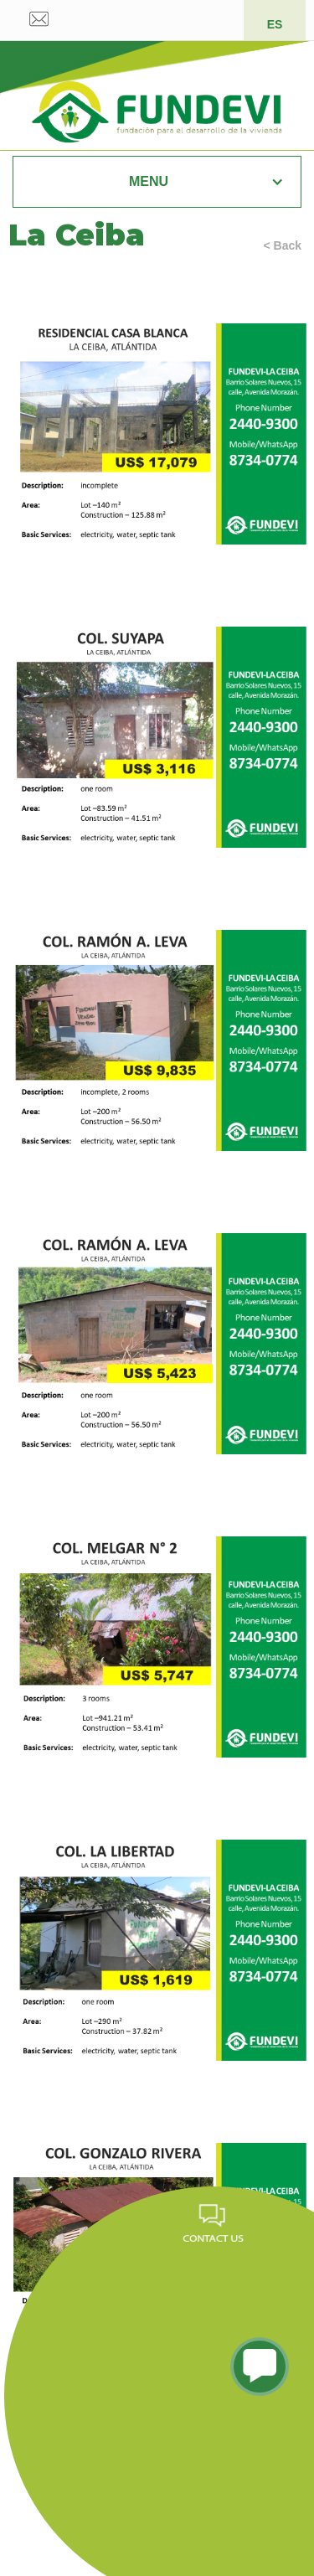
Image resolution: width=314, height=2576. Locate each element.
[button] (157, 182)
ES (275, 24)
